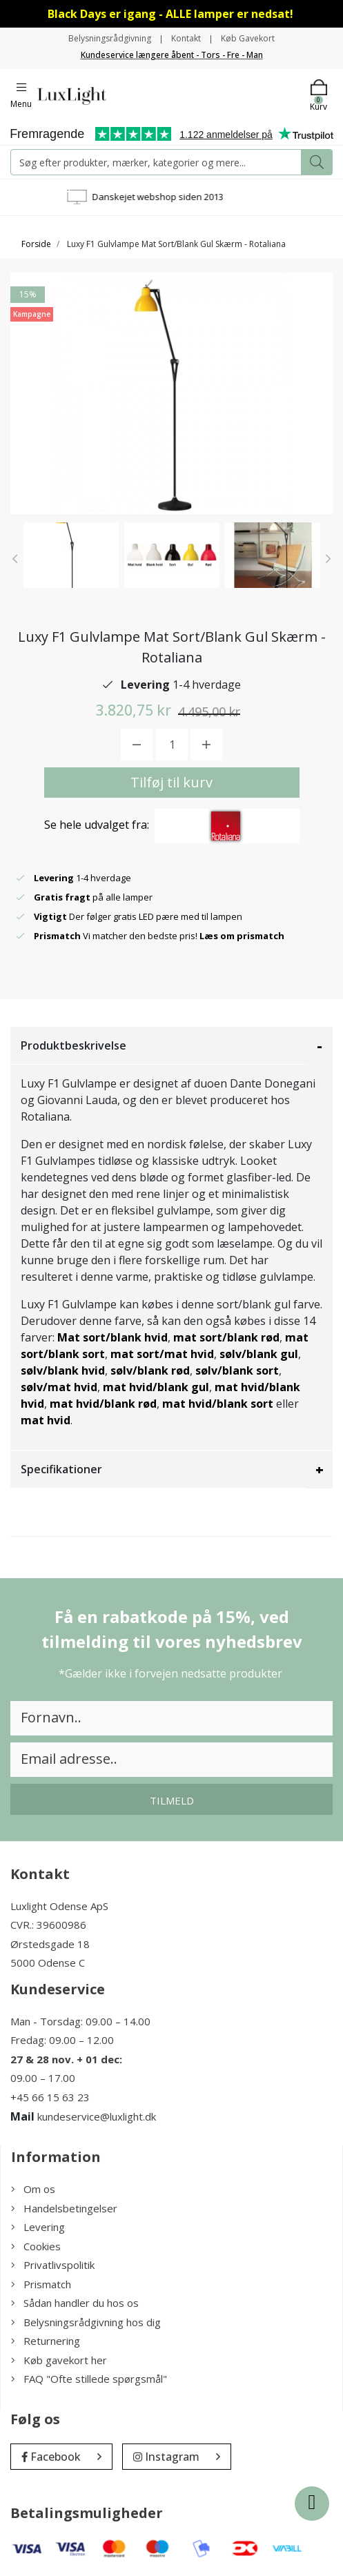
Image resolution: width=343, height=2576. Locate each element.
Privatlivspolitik (53, 2265)
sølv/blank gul (258, 1353)
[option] (71, 555)
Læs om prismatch (241, 936)
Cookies (36, 2246)
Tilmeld (172, 1800)
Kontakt (186, 38)
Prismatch (41, 2284)
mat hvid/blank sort (217, 1403)
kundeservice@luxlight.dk (96, 2116)
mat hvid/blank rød (103, 1403)
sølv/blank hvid (63, 1370)
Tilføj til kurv (171, 782)
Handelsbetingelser (64, 2208)
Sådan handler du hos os (75, 2303)
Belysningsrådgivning (109, 38)
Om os (33, 2189)
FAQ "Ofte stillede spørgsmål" (89, 2379)
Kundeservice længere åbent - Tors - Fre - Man (172, 55)
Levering (38, 2227)
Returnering (45, 2341)
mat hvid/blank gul (156, 1387)
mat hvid (45, 1420)
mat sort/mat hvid (162, 1353)
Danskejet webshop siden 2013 (173, 196)
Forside (36, 244)
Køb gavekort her (59, 2360)
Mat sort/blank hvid (112, 1337)
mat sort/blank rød (226, 1337)
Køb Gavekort (248, 38)
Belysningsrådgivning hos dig (86, 2322)
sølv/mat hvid (59, 1387)
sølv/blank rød (150, 1370)
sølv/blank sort (237, 1370)
